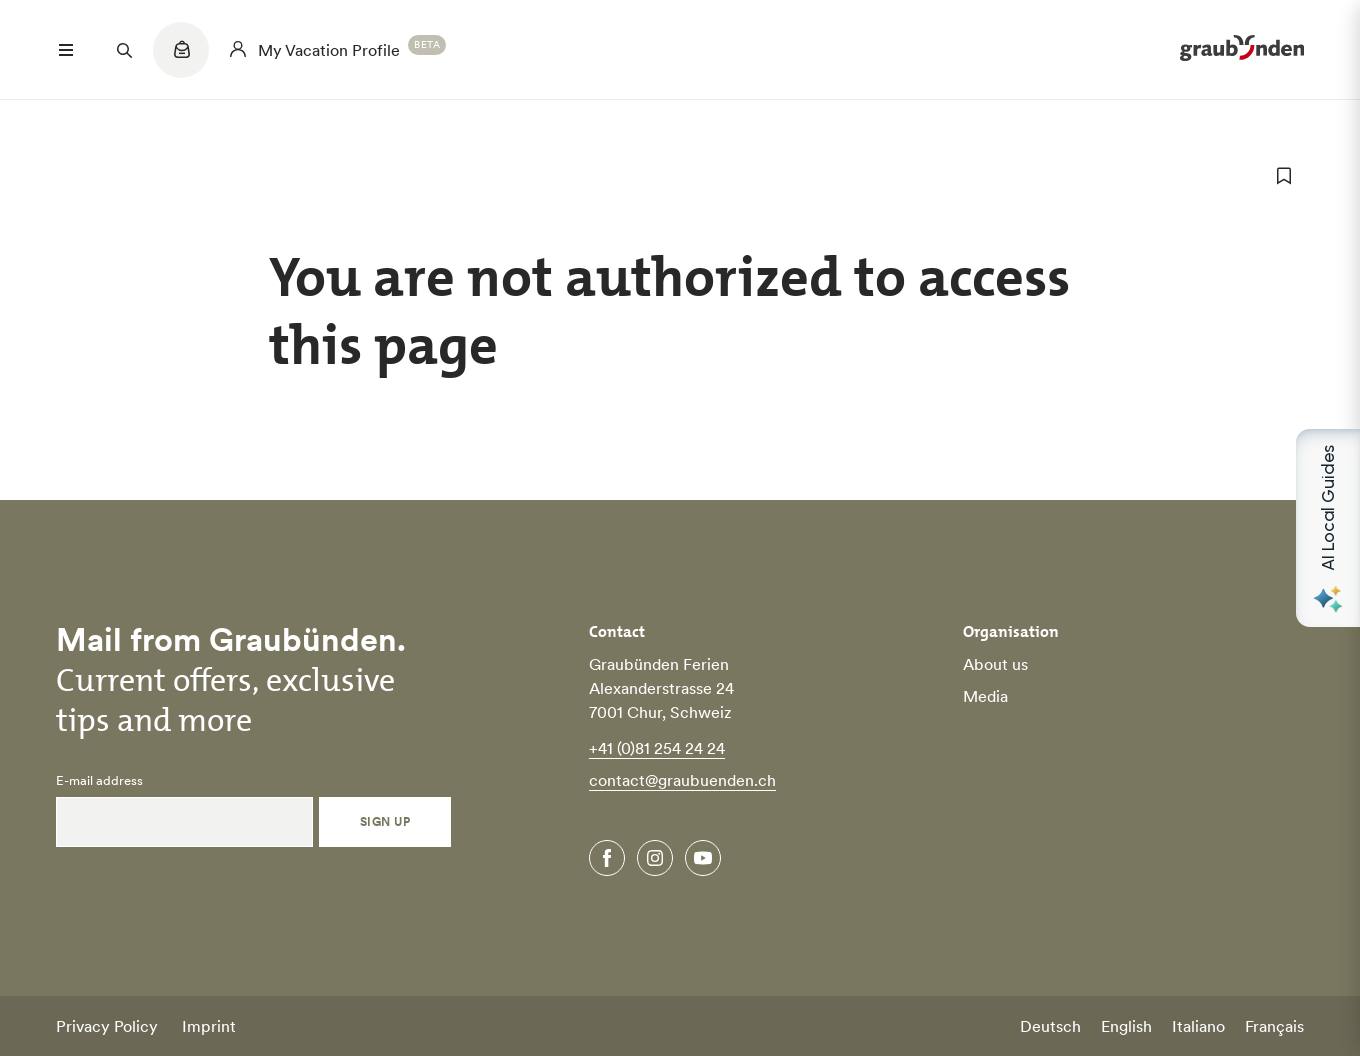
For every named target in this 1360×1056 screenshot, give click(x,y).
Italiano (1198, 1026)
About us (995, 664)
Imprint (209, 1026)
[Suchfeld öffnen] (124, 50)
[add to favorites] (1284, 176)
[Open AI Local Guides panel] (1328, 528)
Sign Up (385, 821)
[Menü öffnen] (66, 50)
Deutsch (1050, 1026)
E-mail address (99, 781)
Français (1274, 1026)
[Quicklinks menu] (181, 60)
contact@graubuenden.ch (682, 780)
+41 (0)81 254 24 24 (657, 748)
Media (985, 696)
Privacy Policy (107, 1026)
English (1126, 1026)
